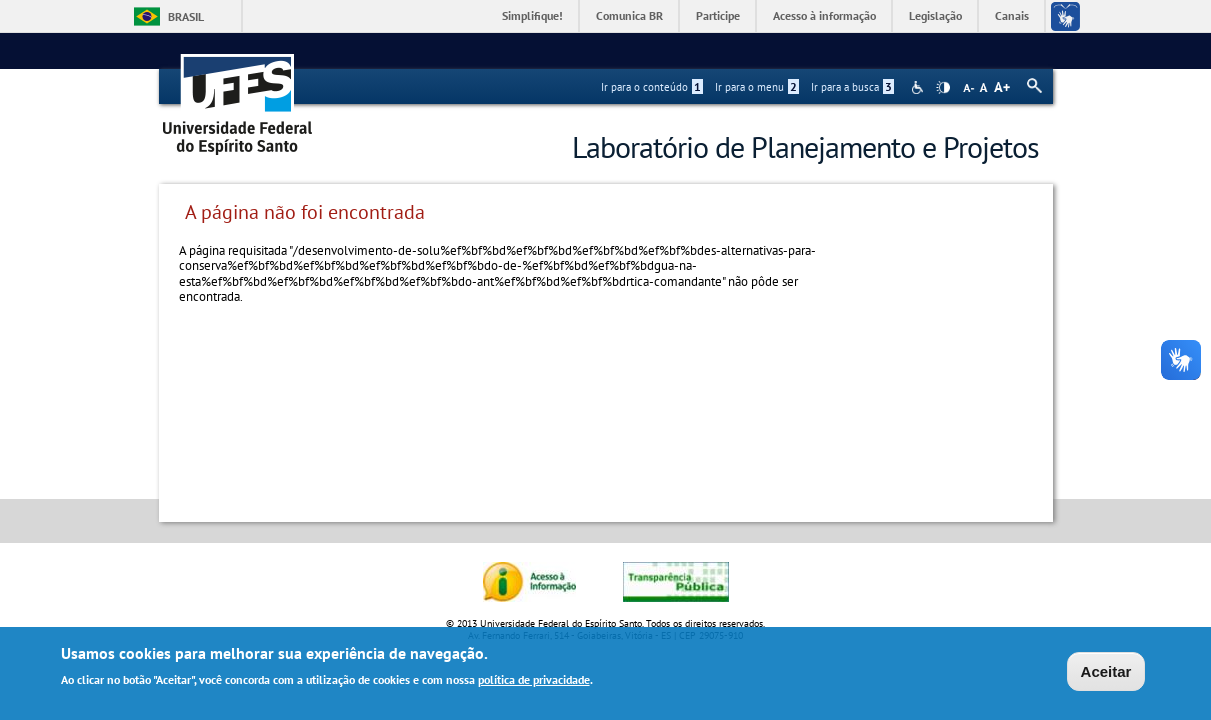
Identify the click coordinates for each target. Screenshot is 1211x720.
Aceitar (1106, 673)
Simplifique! (532, 15)
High (943, 88)
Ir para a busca (852, 87)
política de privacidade (534, 682)
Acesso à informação (824, 15)
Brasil (186, 16)
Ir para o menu (757, 87)
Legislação (935, 15)
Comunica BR (629, 15)
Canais (1012, 15)
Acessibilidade (919, 87)
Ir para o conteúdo (652, 87)
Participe (718, 15)
